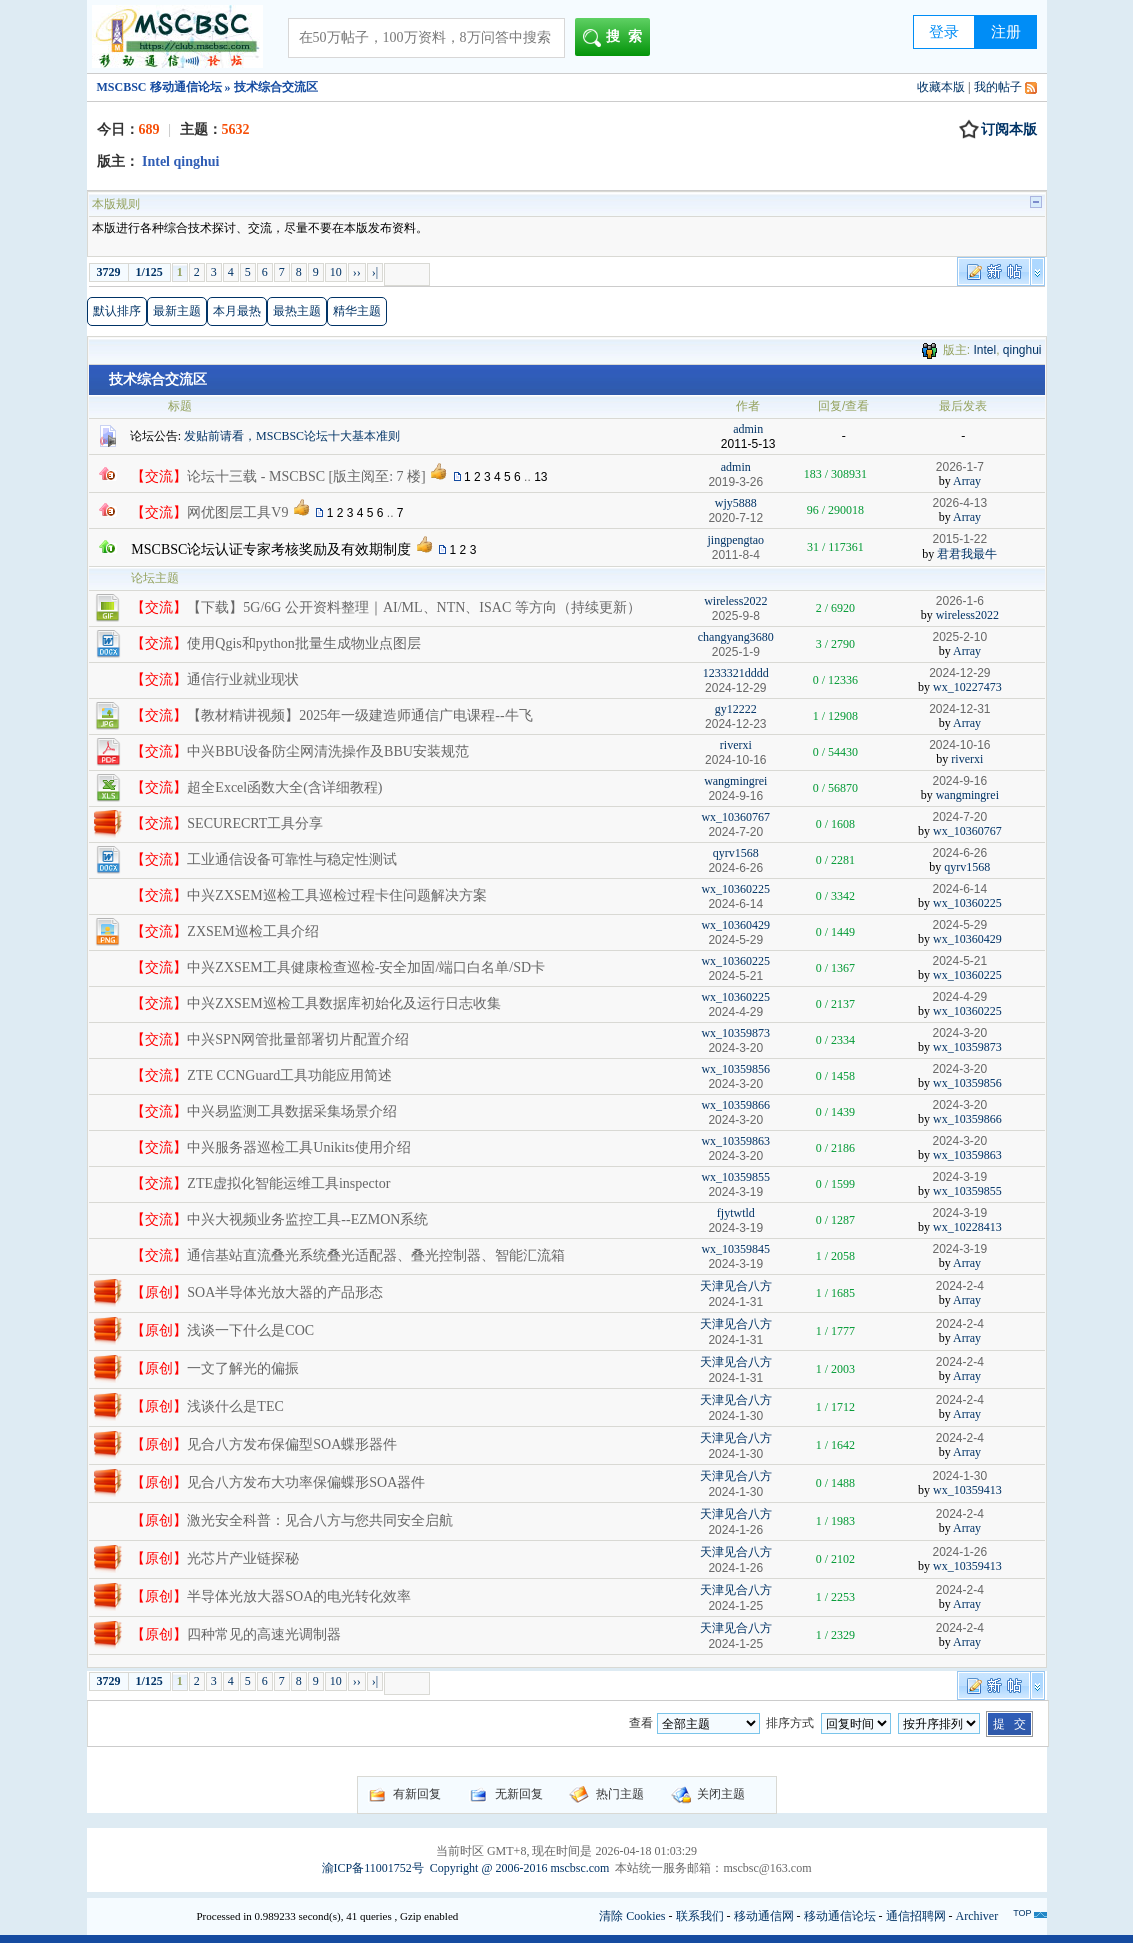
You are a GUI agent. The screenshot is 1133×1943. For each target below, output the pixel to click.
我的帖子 (998, 87)
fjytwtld (736, 1213)
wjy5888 (736, 503)
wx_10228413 (967, 1227)
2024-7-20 (959, 817)
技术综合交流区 (158, 379)
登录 (944, 32)
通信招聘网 (916, 1916)
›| (375, 272)
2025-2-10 (959, 637)
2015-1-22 (959, 539)
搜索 (616, 38)
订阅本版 (998, 130)
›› (357, 272)
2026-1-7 (960, 467)
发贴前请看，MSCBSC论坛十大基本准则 (292, 436)
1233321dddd (736, 673)
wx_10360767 (735, 817)
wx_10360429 (735, 925)
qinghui (1022, 350)
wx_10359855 (735, 1177)
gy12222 (736, 709)
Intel (984, 350)
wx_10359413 (967, 1490)
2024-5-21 (959, 961)
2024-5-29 (959, 925)
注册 (1006, 32)
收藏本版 (941, 87)
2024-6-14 (959, 889)
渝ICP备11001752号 (373, 1868)
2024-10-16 (959, 745)
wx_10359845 (735, 1249)
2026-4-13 (959, 503)
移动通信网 (764, 1916)
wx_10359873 (735, 1033)
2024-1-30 (959, 1476)
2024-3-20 (959, 1033)
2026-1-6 (960, 601)
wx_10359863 (735, 1141)
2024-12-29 (959, 673)
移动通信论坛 (840, 1916)
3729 (109, 272)
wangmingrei (735, 781)
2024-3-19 (959, 1177)
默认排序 (117, 311)
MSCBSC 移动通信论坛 (159, 87)
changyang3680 (736, 637)
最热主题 (297, 311)
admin (748, 429)
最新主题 (177, 311)
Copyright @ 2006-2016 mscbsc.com (520, 1868)
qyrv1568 (736, 853)
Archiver (977, 1916)
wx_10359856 (735, 1069)
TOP (1022, 1913)
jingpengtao (735, 540)
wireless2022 (735, 601)
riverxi (736, 745)
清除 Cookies (632, 1916)
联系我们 (700, 1916)
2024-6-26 (959, 853)
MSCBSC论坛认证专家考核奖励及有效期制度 (271, 549)
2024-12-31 (959, 709)
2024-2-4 (960, 1286)
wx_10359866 (735, 1105)
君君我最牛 (967, 554)
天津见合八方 (736, 1286)
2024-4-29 (959, 997)
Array (967, 481)
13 (540, 477)
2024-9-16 (959, 781)
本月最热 (237, 311)
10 (336, 272)
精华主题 (357, 311)
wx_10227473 (967, 687)
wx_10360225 (735, 889)
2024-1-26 (959, 1552)
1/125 (149, 272)
